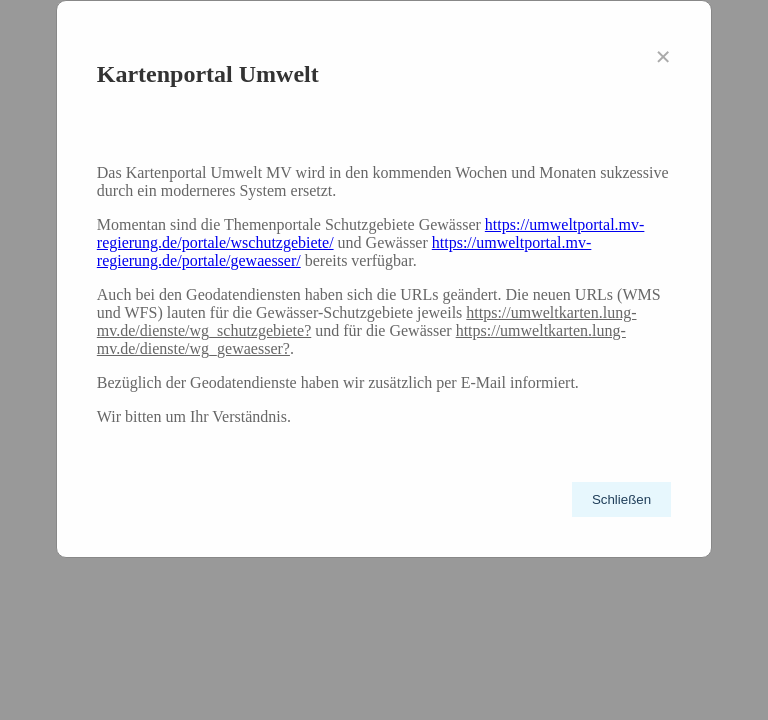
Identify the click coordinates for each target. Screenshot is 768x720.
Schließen (621, 499)
